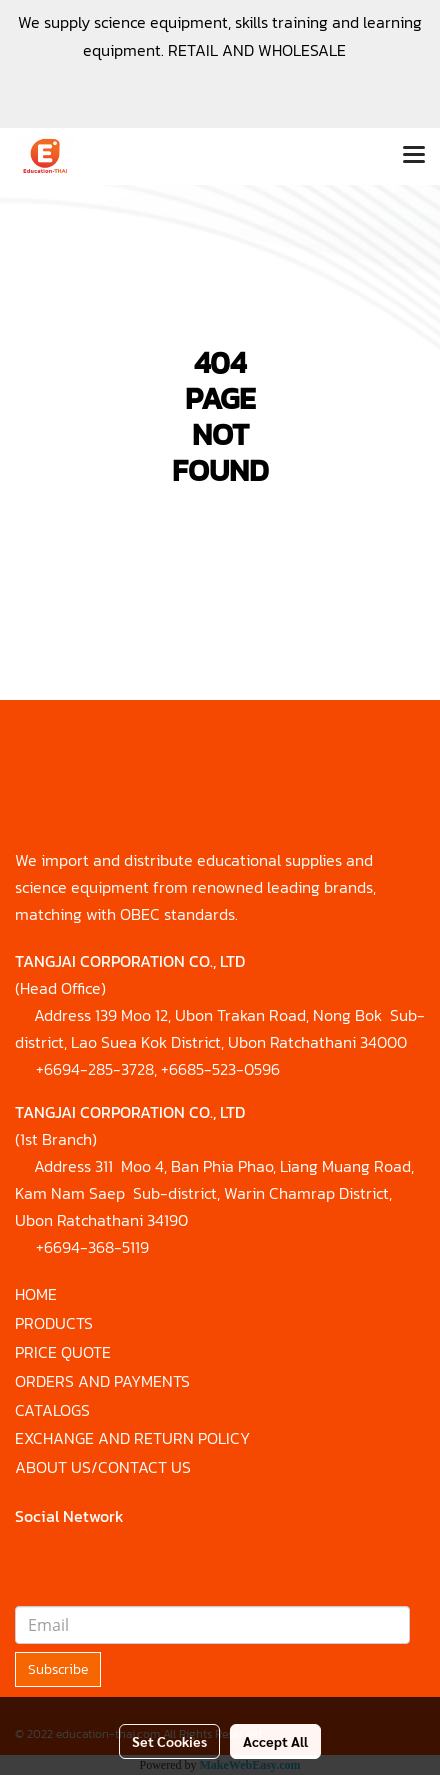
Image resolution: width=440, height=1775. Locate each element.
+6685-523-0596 (220, 1069)
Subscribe (58, 1669)
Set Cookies (169, 1741)
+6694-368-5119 (92, 1247)
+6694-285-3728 (95, 1069)
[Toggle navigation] (414, 156)
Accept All (275, 1741)
